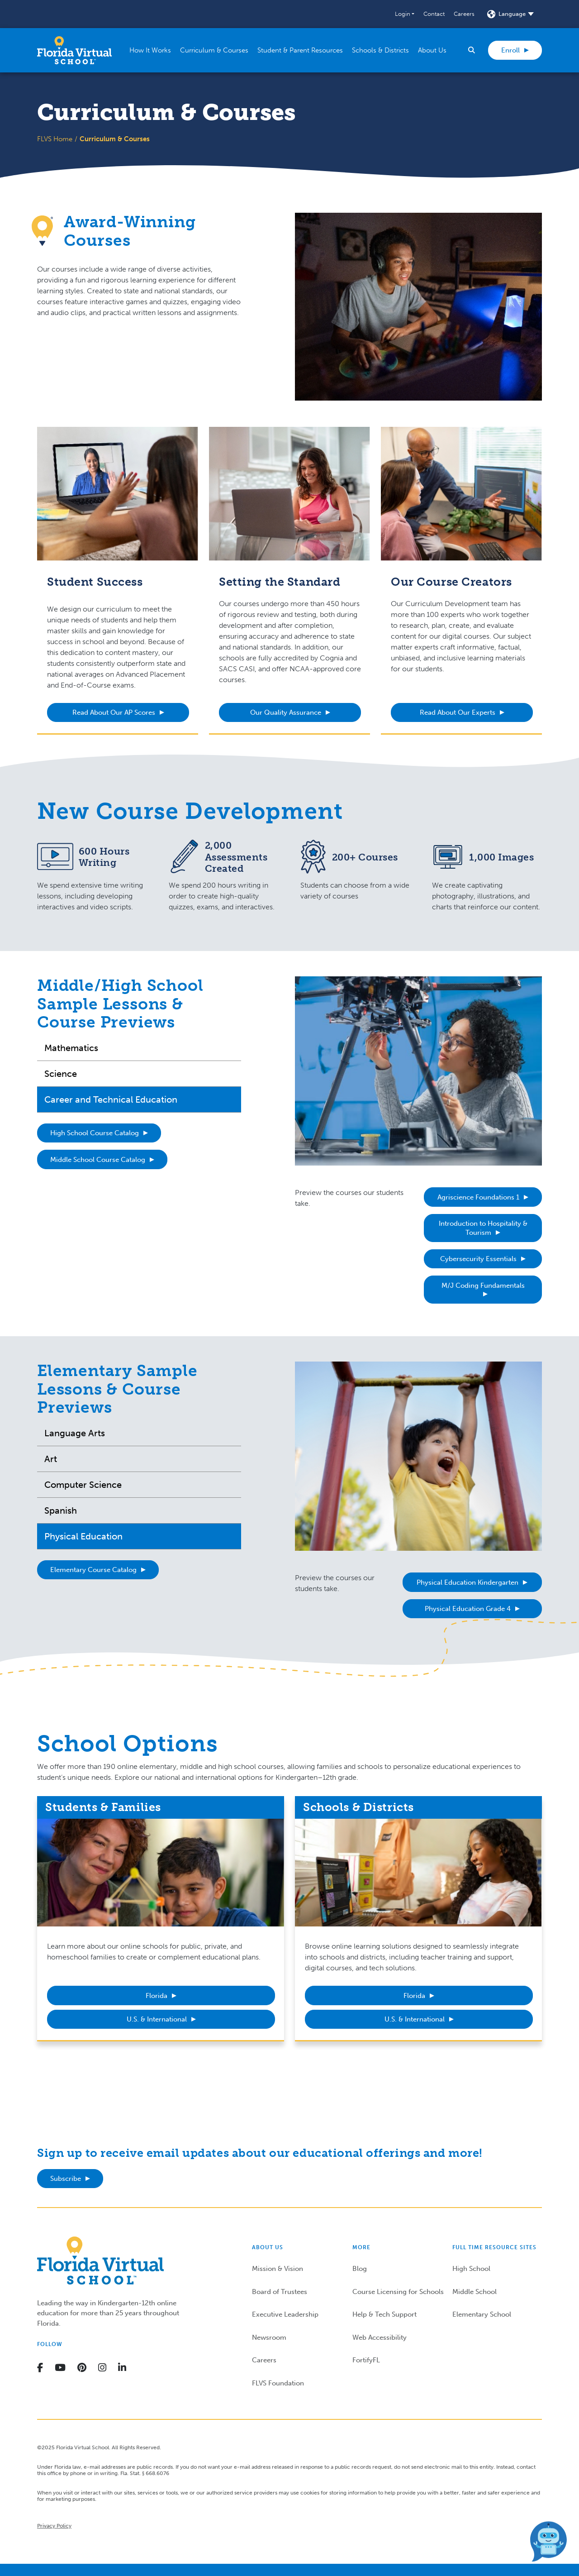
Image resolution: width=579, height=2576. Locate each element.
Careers (464, 13)
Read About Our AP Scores (113, 712)
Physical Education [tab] (83, 1536)
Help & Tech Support (384, 2314)
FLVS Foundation (278, 2383)
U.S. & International (157, 2019)
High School (471, 2269)
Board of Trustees (279, 2292)
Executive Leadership (285, 2314)
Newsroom (269, 2337)
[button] (404, 14)
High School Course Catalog (94, 1133)
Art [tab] (50, 1458)
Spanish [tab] (60, 1510)
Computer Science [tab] (83, 1484)
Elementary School (481, 2314)
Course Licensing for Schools (398, 2292)
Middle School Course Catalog (97, 1160)
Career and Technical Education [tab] (110, 1099)
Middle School (474, 2292)
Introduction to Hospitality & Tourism (483, 1228)
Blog (359, 2269)
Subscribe (65, 2179)
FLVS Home (54, 139)
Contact (434, 13)
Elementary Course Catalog (93, 1570)
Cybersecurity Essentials (478, 1259)
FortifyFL (366, 2360)
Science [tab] (60, 1073)
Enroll (510, 50)
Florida (156, 1996)
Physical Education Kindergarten (467, 1582)
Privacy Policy (54, 2526)
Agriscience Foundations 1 (478, 1197)
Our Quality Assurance (285, 712)
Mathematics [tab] (71, 1047)
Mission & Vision (277, 2269)
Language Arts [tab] (74, 1433)
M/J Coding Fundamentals (483, 1285)
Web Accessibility (379, 2337)
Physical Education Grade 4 (468, 1609)
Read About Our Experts (457, 712)
